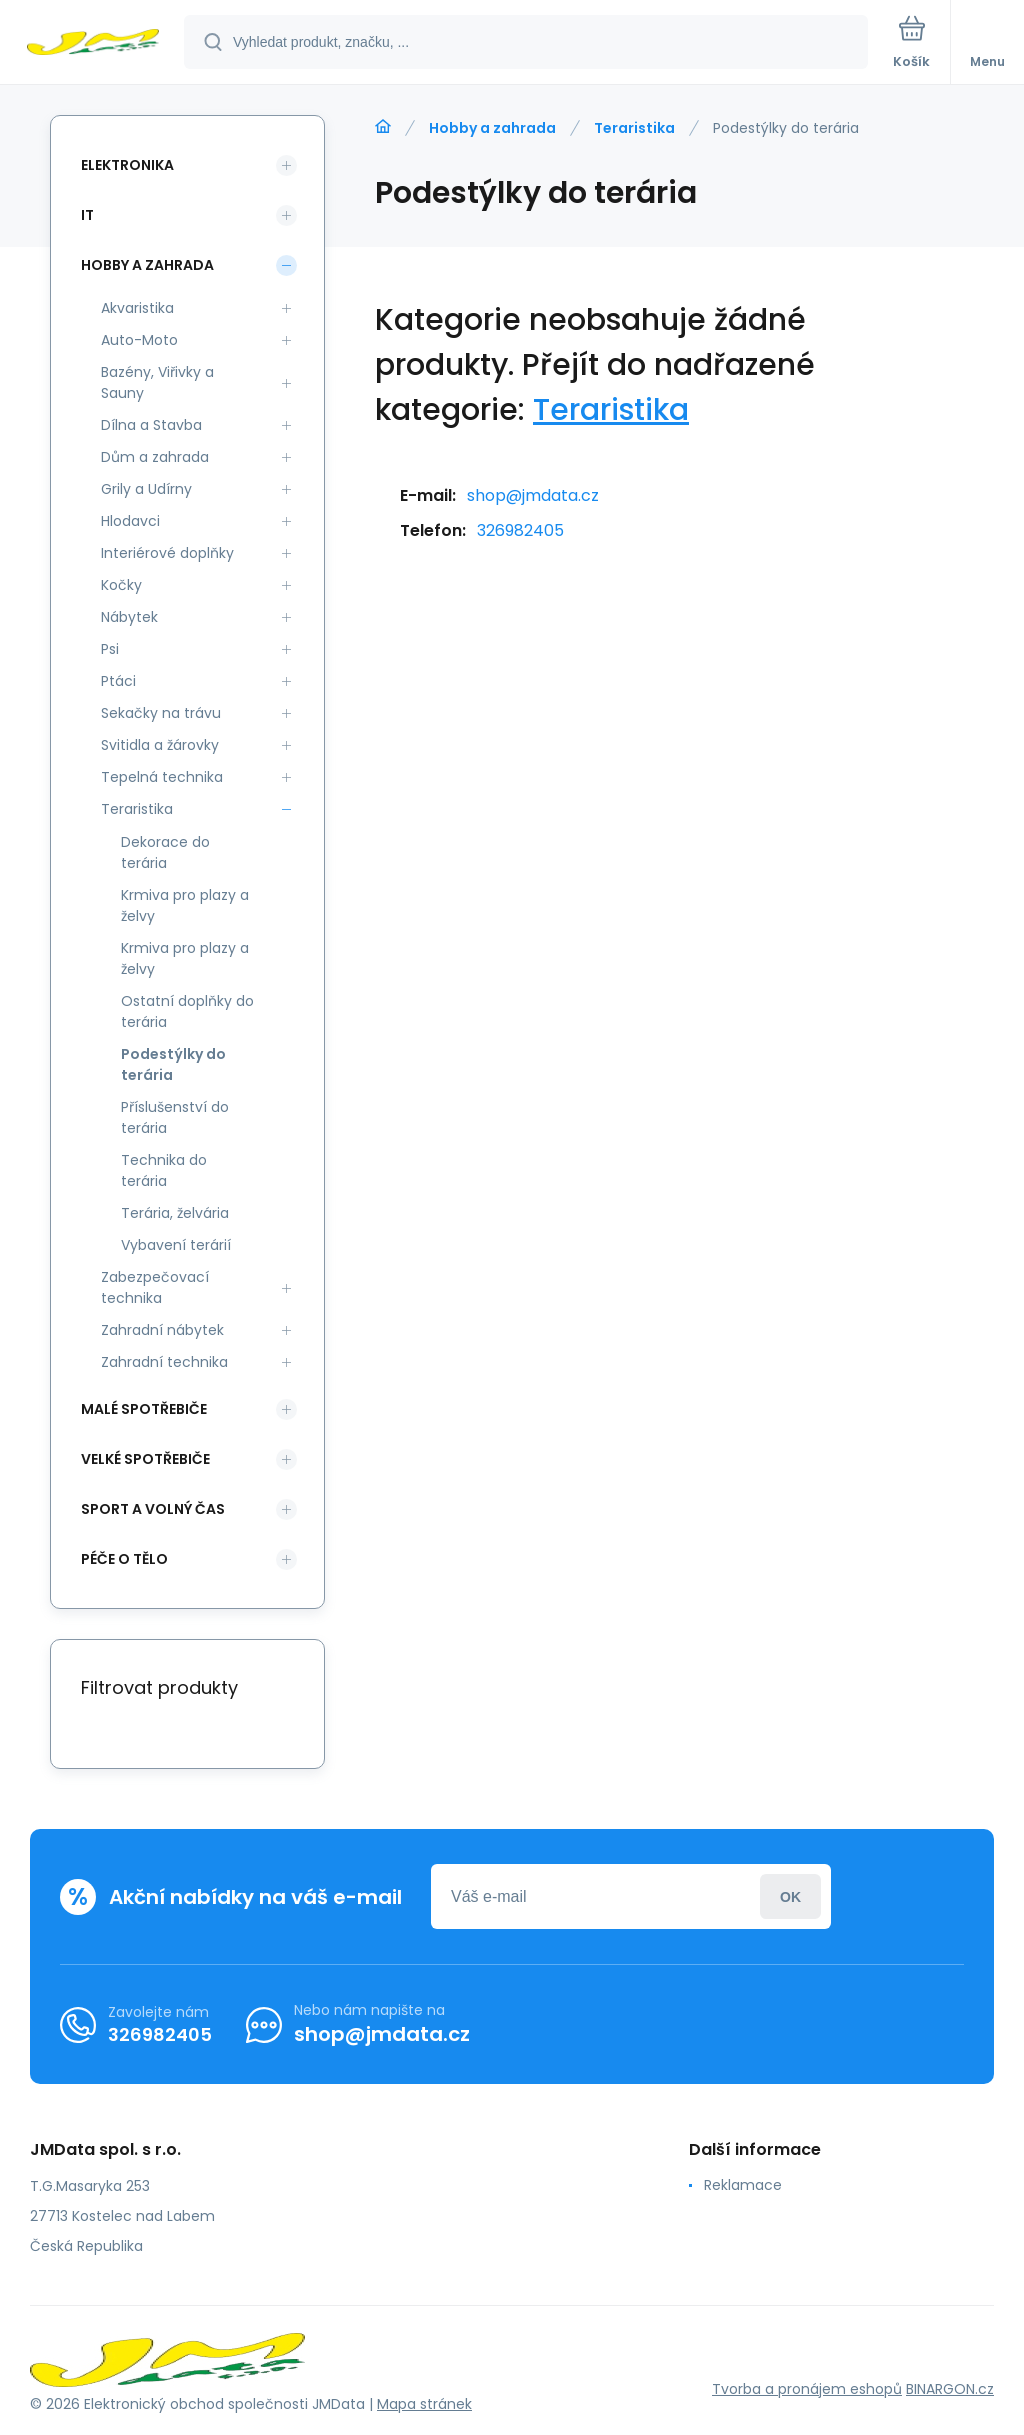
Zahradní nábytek (162, 1330)
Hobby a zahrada (492, 128)
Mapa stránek (424, 2404)
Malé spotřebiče (144, 1409)
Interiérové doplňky (167, 553)
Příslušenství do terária (175, 1117)
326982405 (520, 530)
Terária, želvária (175, 1213)
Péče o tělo (124, 1559)
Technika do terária (164, 1170)
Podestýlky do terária (173, 1064)
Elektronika (127, 165)
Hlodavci (130, 521)
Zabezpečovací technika (155, 1287)
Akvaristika (137, 308)
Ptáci (118, 681)
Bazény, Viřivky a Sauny (157, 382)
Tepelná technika (162, 777)
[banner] (93, 43)
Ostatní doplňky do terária (187, 1011)
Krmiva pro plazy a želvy (185, 905)
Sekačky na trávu (161, 713)
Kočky (121, 585)
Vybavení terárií (176, 1245)
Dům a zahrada (155, 457)
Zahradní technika (164, 1362)
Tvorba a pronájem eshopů (807, 2389)
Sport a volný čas (153, 1509)
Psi (110, 649)
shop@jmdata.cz (533, 495)
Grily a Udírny (146, 489)
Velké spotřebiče (145, 1459)
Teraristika (634, 128)
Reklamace (743, 2185)
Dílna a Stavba (151, 425)
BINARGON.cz (950, 2389)
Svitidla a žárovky (160, 745)
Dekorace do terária (165, 852)
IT (87, 215)
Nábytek (129, 617)
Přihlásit (790, 1896)
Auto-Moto (139, 340)
